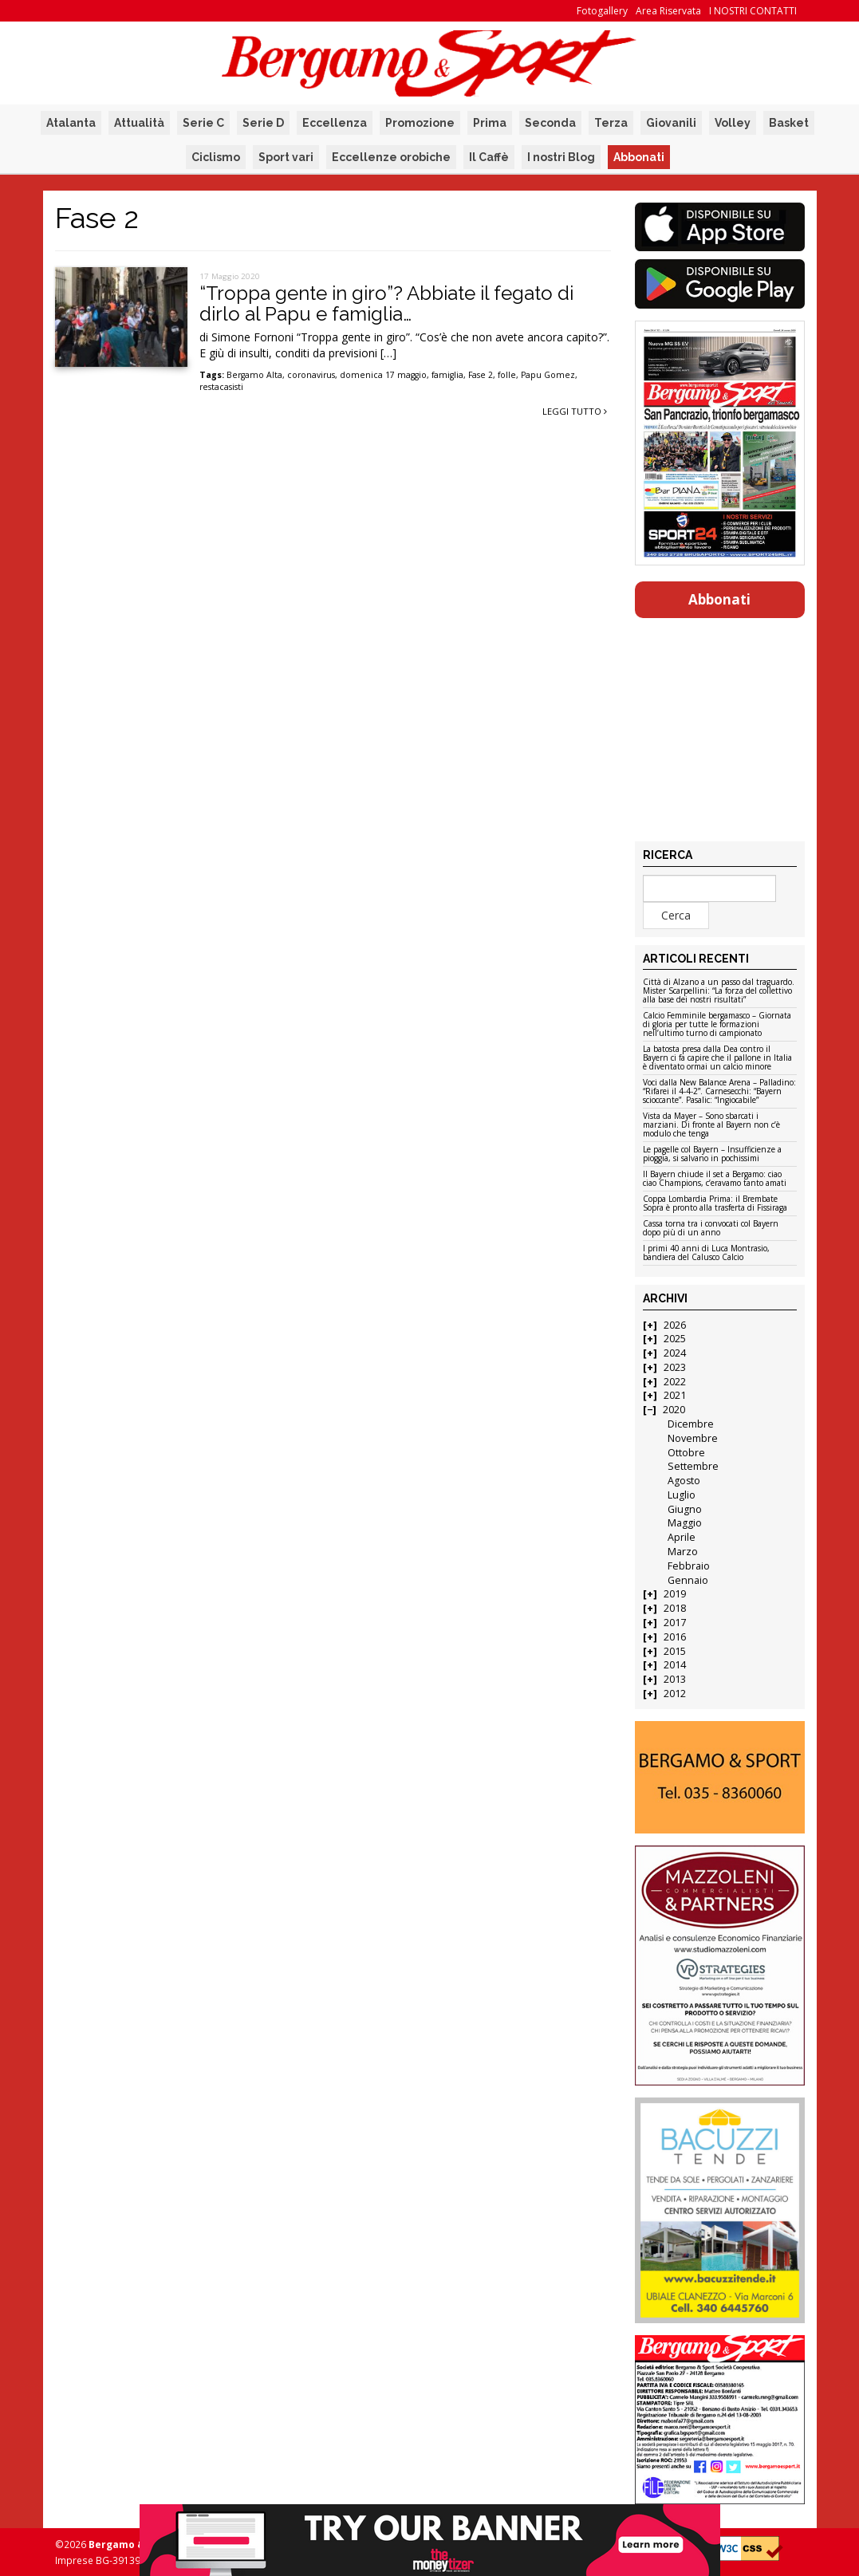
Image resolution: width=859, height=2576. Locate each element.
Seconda (550, 122)
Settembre (693, 1466)
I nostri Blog (561, 157)
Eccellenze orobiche (391, 157)
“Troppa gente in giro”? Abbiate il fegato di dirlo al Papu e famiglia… (386, 303)
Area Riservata (668, 11)
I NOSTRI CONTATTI (753, 11)
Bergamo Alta (254, 374)
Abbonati (638, 157)
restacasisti (221, 386)
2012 (675, 1693)
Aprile (681, 1537)
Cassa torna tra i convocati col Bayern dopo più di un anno (710, 1228)
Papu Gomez (548, 374)
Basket (789, 122)
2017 (675, 1622)
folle (507, 374)
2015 (675, 1651)
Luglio (681, 1495)
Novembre (693, 1438)
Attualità (139, 122)
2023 (675, 1367)
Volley (733, 122)
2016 (675, 1637)
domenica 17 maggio (383, 374)
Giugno (685, 1509)
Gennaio (688, 1580)
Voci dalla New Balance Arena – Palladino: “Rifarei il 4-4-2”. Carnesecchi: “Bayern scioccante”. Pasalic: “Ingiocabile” (719, 1091)
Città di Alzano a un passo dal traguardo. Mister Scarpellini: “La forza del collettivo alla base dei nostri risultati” (718, 991)
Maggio (685, 1523)
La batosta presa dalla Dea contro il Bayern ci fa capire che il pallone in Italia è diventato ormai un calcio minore (717, 1058)
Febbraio (689, 1566)
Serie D (263, 122)
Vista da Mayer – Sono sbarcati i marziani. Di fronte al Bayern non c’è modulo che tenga (711, 1125)
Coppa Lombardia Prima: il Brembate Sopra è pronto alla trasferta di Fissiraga (715, 1204)
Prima (489, 122)
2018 (675, 1608)
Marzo (683, 1551)
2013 (675, 1679)
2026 (675, 1325)
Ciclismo (215, 157)
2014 (675, 1665)
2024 (675, 1353)
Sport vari (285, 157)
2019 (675, 1594)
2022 (675, 1381)
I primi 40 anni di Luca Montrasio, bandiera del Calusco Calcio (706, 1253)
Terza (611, 122)
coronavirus (311, 374)
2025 (675, 1338)
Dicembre (691, 1424)
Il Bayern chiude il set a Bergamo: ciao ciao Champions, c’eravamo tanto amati (714, 1179)
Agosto (684, 1480)
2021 (675, 1395)
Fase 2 (480, 374)
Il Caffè (489, 157)
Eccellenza (334, 122)
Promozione (420, 122)
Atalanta (71, 122)
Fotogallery (602, 11)
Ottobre (686, 1452)
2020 (674, 1409)
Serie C (203, 122)
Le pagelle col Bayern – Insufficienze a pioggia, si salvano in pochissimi (712, 1154)
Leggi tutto (574, 411)
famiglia (447, 374)
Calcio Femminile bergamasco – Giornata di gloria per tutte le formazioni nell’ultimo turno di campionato (717, 1024)
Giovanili (671, 122)
